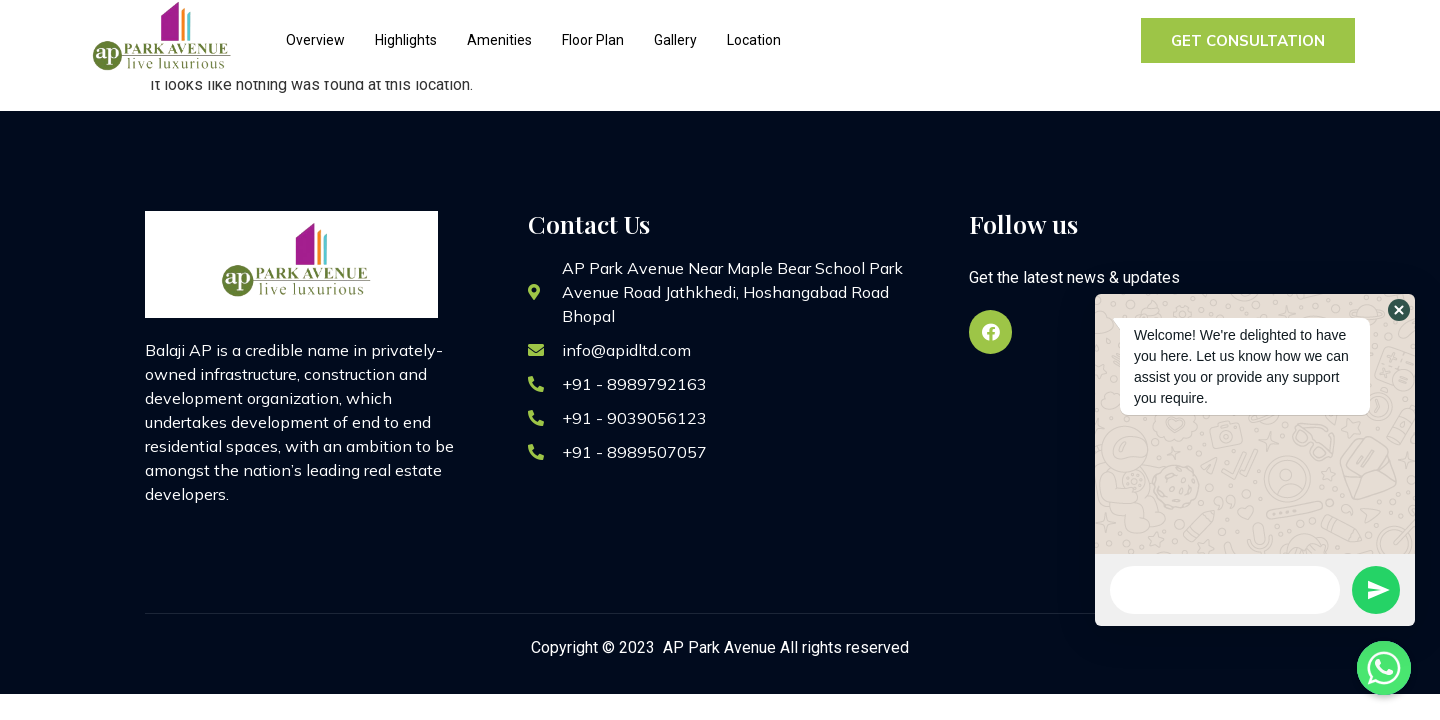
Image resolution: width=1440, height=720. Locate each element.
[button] (1399, 310)
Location (754, 40)
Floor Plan (593, 40)
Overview (315, 40)
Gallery (675, 40)
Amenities (499, 40)
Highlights (406, 40)
